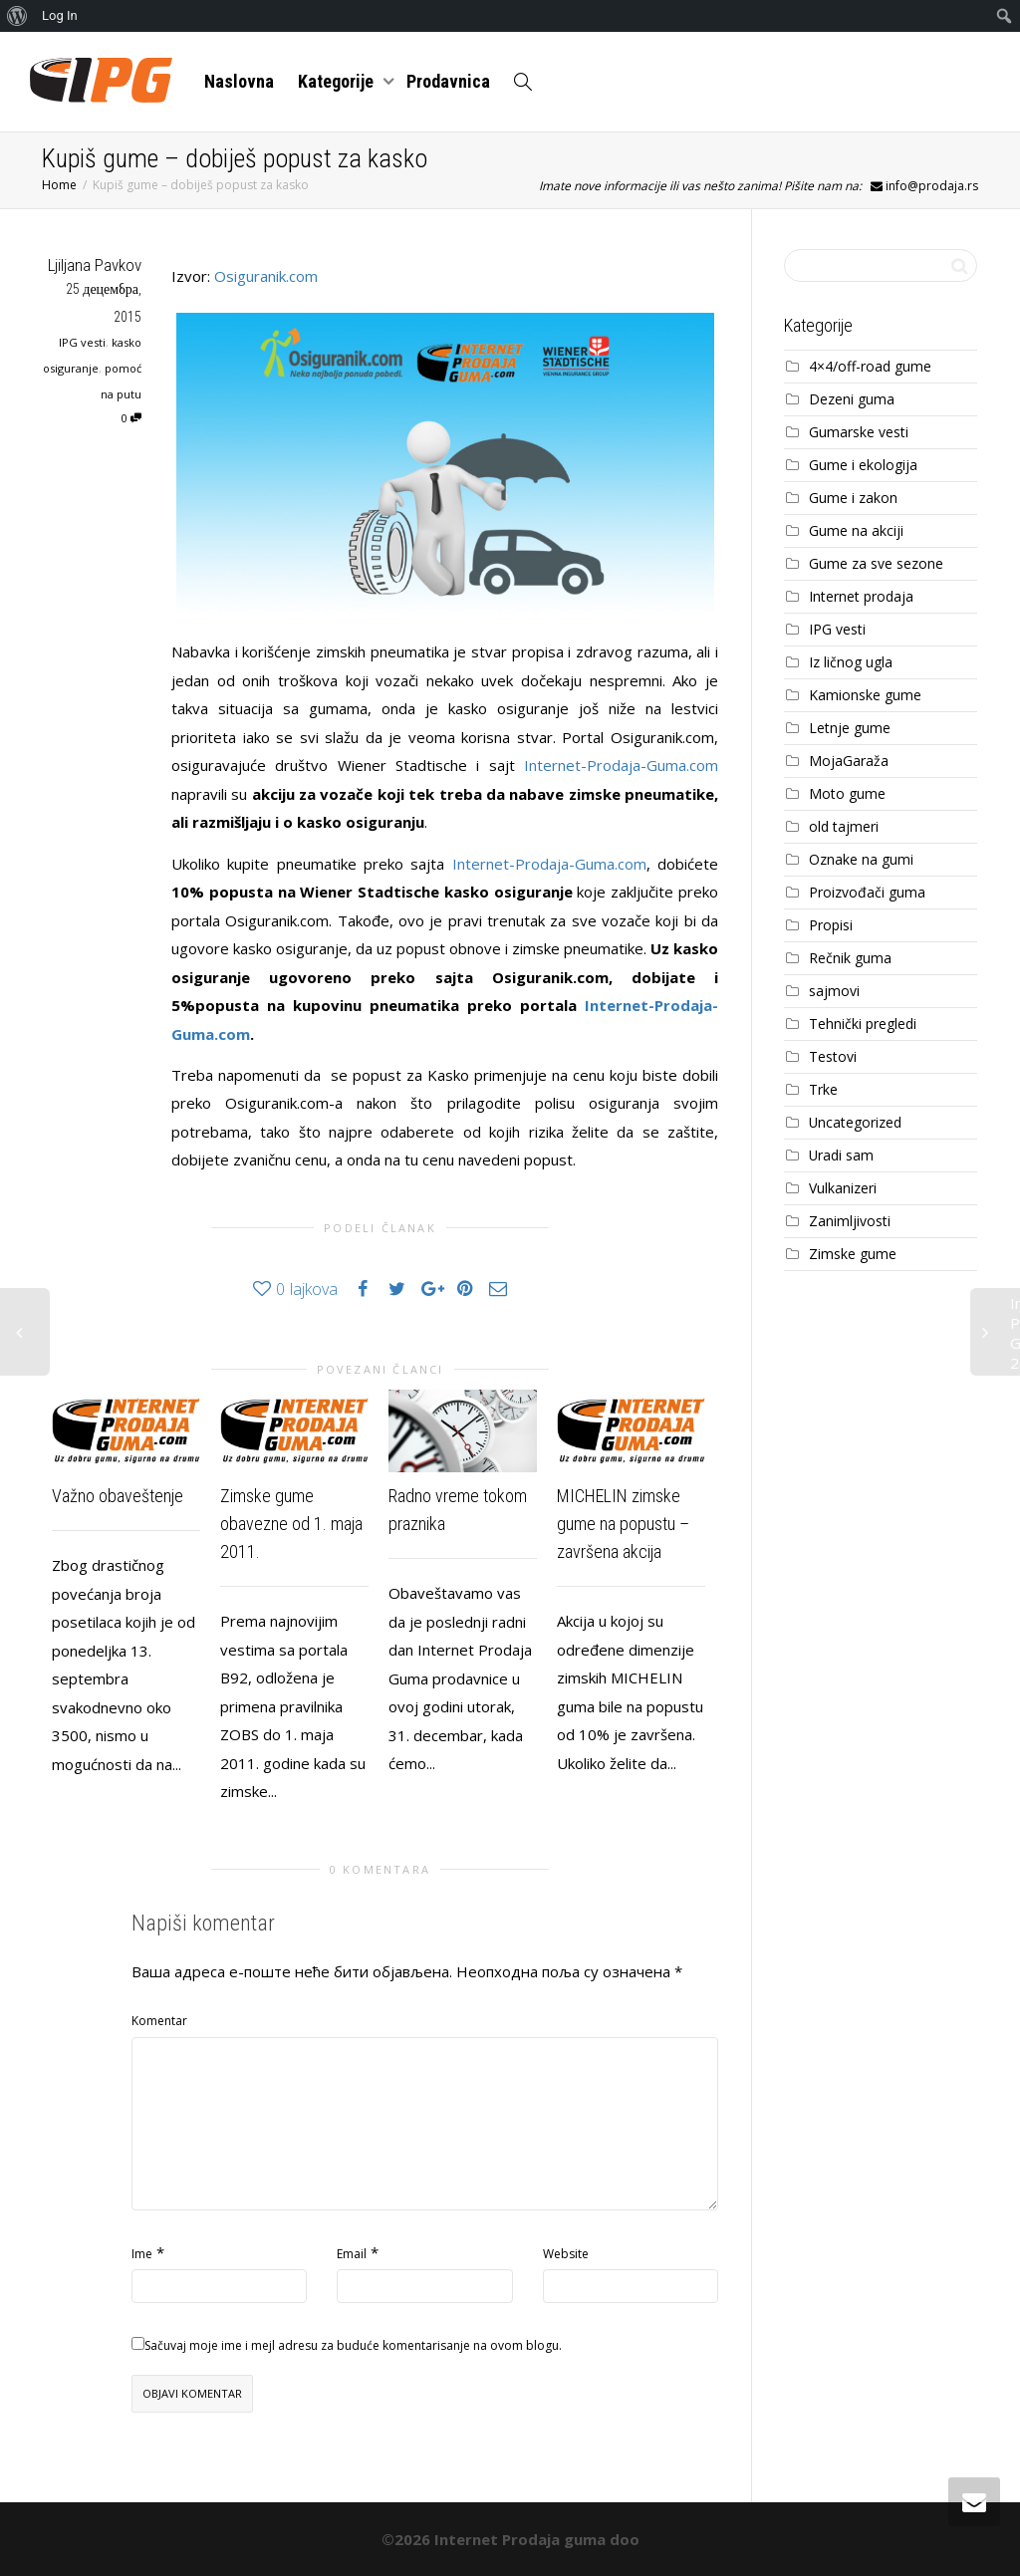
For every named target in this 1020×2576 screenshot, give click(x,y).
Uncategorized (855, 1122)
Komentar (159, 2020)
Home (59, 184)
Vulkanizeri (843, 1187)
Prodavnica (448, 81)
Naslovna (239, 81)
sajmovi (834, 990)
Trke (823, 1089)
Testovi (833, 1056)
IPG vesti (82, 342)
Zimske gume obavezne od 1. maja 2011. (291, 1523)
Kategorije (338, 81)
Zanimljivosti (850, 1220)
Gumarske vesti (858, 431)
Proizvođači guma (867, 892)
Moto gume (847, 793)
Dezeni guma (851, 398)
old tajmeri (844, 826)
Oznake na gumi (861, 859)
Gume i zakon (853, 497)
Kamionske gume (865, 694)
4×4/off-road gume (870, 366)
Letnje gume (850, 727)
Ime (141, 2253)
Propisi (831, 924)
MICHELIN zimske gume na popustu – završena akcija (623, 1523)
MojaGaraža (849, 760)
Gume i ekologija (863, 464)
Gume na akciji (856, 530)
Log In (60, 15)
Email (352, 2253)
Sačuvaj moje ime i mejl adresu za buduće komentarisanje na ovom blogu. (353, 2345)
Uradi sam (841, 1155)
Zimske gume (852, 1253)
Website (566, 2253)
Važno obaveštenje (117, 1495)
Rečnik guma (850, 957)
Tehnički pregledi (862, 1023)
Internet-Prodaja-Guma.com (621, 765)
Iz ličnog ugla (850, 661)
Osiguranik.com (266, 276)
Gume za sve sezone (876, 563)
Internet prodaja (861, 596)
